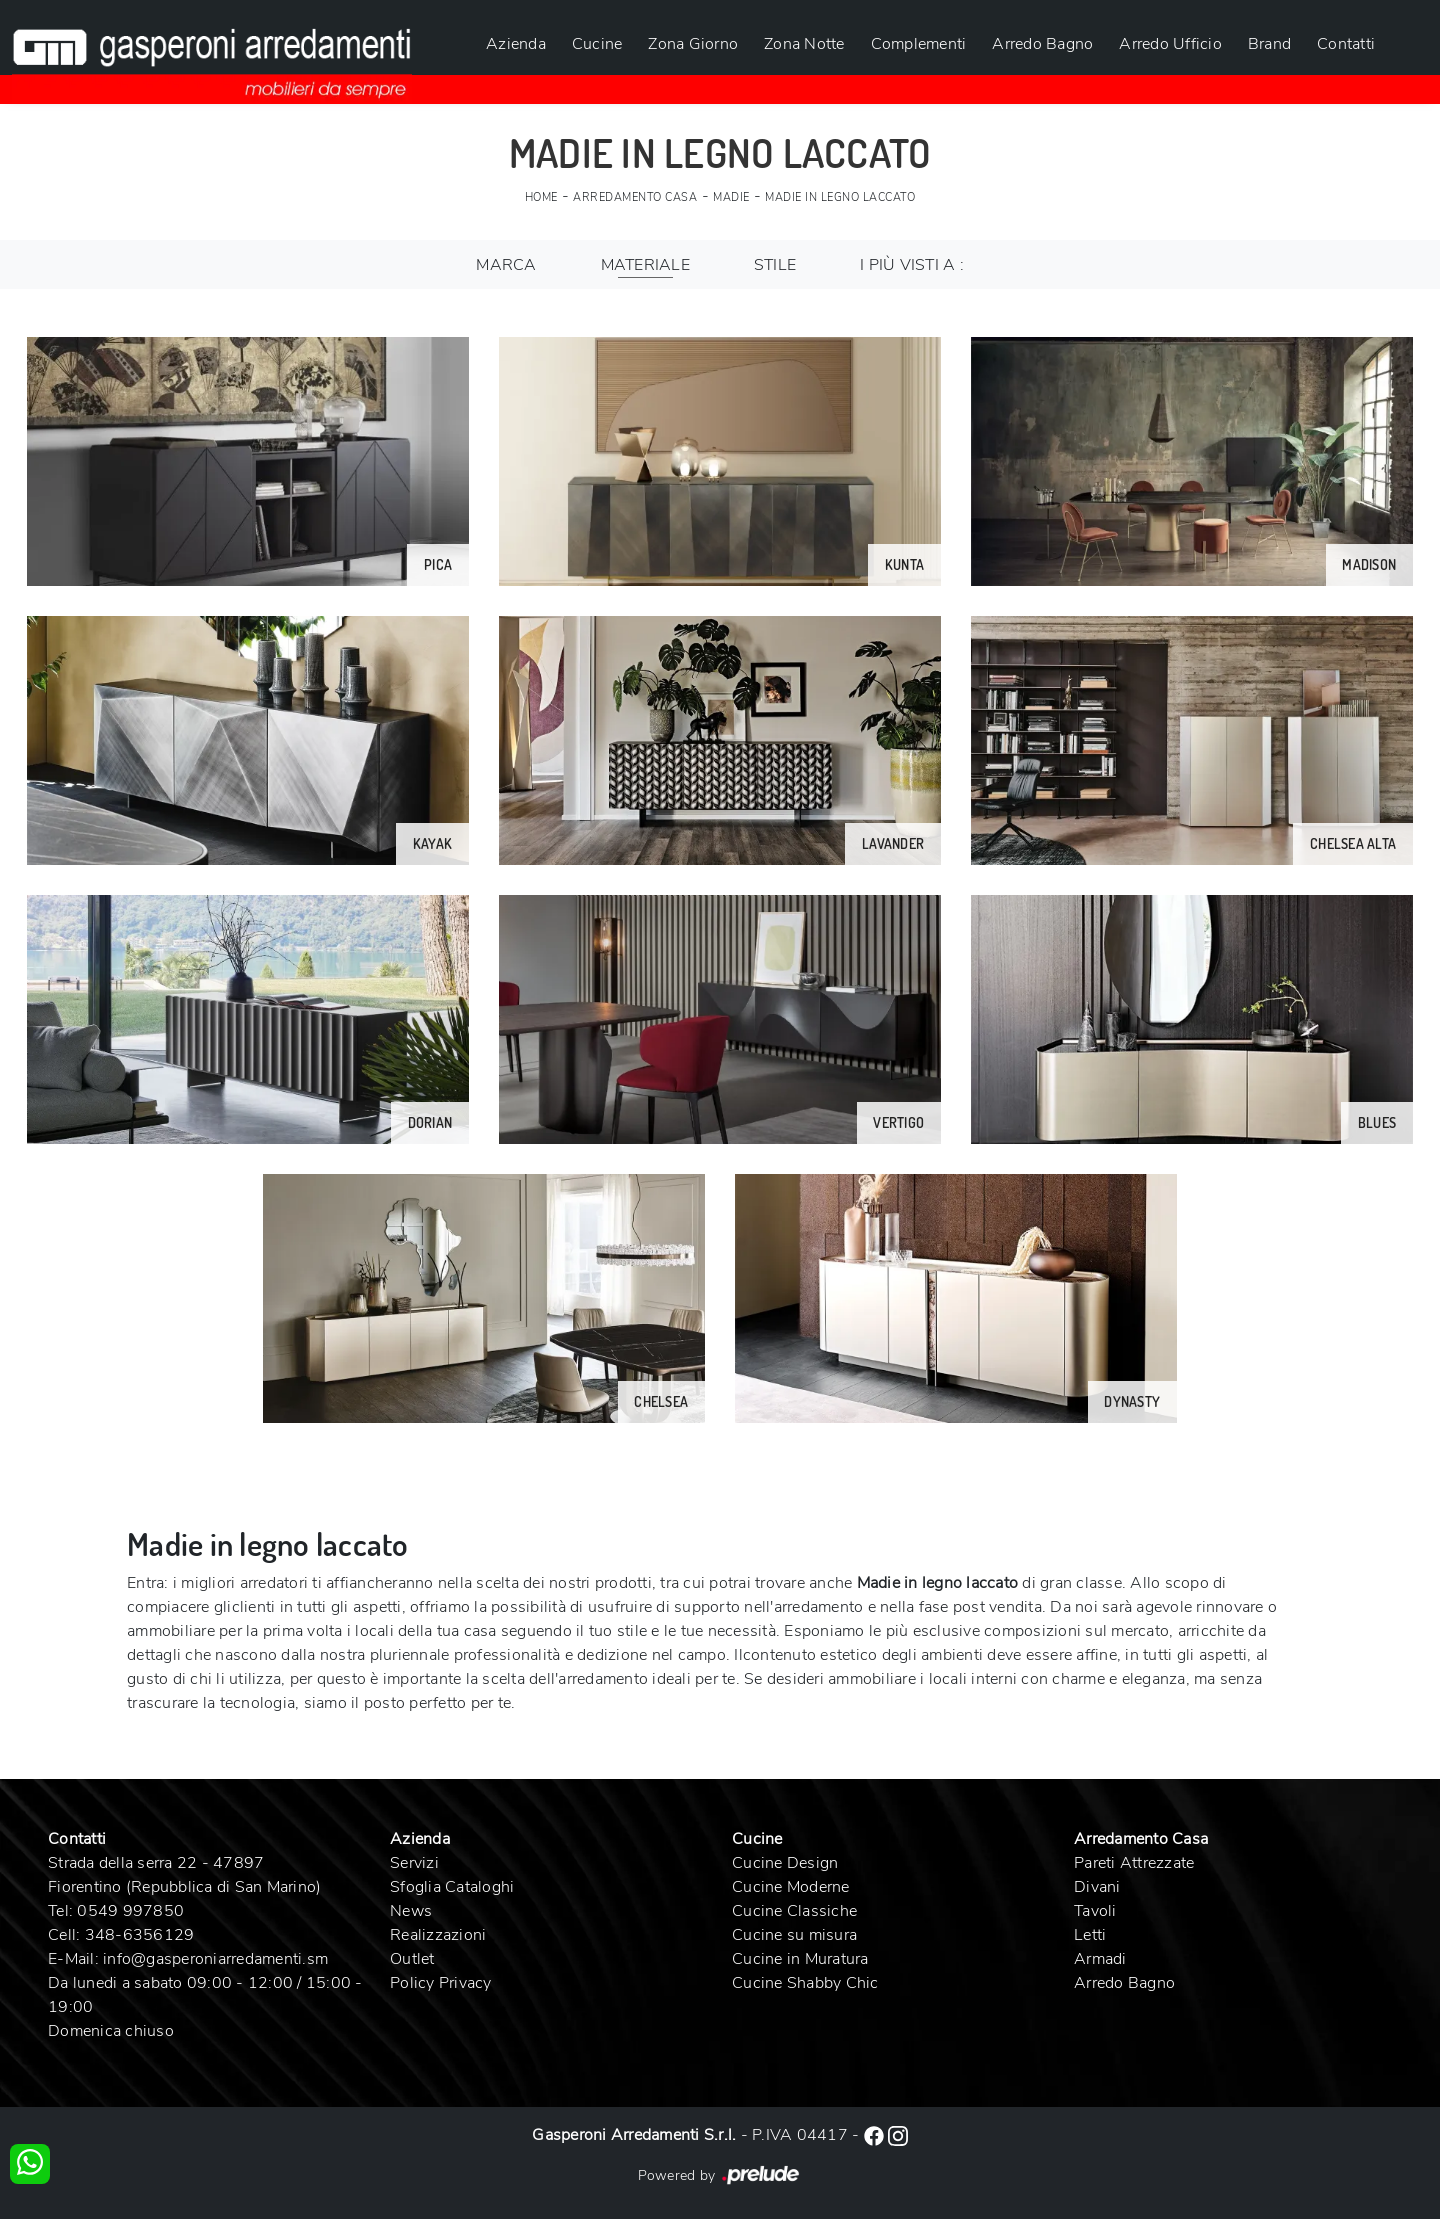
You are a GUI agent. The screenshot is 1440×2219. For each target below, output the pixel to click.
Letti (1090, 1935)
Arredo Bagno (1042, 44)
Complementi (919, 44)
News (411, 1911)
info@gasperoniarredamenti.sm (215, 1959)
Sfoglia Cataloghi (452, 1887)
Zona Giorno (693, 44)
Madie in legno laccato (840, 197)
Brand (1269, 44)
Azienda (516, 44)
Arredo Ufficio (1170, 44)
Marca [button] (506, 265)
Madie (731, 197)
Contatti (1346, 44)
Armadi (1100, 1959)
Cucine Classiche (794, 1911)
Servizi (414, 1863)
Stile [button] (775, 265)
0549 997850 (130, 1911)
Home (541, 197)
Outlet (412, 1959)
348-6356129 (140, 1935)
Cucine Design (785, 1863)
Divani (1097, 1887)
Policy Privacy (441, 1983)
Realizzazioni (438, 1935)
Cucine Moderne (791, 1887)
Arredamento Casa (635, 197)
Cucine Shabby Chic (805, 1983)
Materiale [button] (645, 265)
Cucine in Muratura (800, 1959)
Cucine (597, 44)
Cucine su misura (794, 1935)
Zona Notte (804, 44)
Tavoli (1095, 1911)
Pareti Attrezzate (1134, 1863)
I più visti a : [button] (912, 265)
